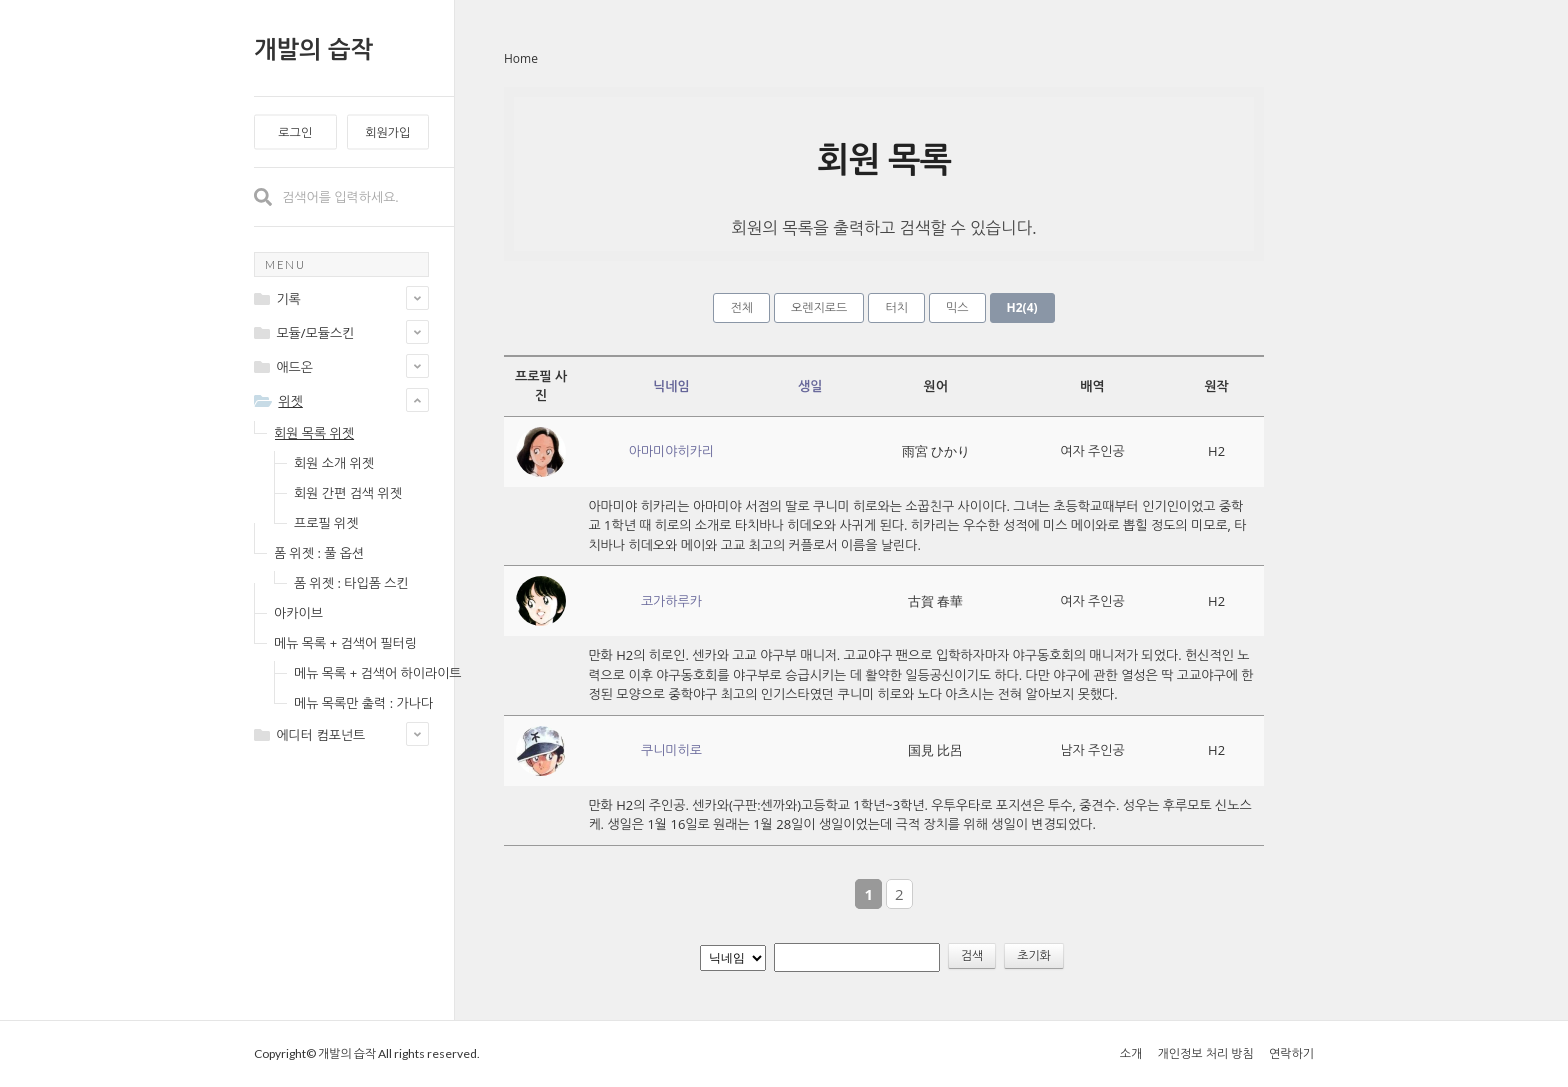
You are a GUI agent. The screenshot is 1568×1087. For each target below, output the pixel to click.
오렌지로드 (819, 307)
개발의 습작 (313, 48)
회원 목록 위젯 (314, 433)
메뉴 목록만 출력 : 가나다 (363, 703)
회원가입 (387, 132)
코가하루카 (671, 601)
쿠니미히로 (671, 750)
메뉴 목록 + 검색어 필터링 (345, 643)
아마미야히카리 (672, 451)
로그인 (295, 132)
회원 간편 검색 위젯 (348, 493)
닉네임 (671, 386)
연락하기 (1291, 1053)
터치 (896, 307)
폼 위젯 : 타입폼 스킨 (351, 583)
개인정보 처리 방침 (1205, 1053)
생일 (810, 386)
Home (521, 58)
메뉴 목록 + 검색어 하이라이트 (378, 673)
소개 (1131, 1053)
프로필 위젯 (326, 523)
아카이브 (298, 613)
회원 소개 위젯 (334, 463)
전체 (741, 307)
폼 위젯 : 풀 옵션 (319, 553)
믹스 (957, 307)
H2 (1022, 307)
